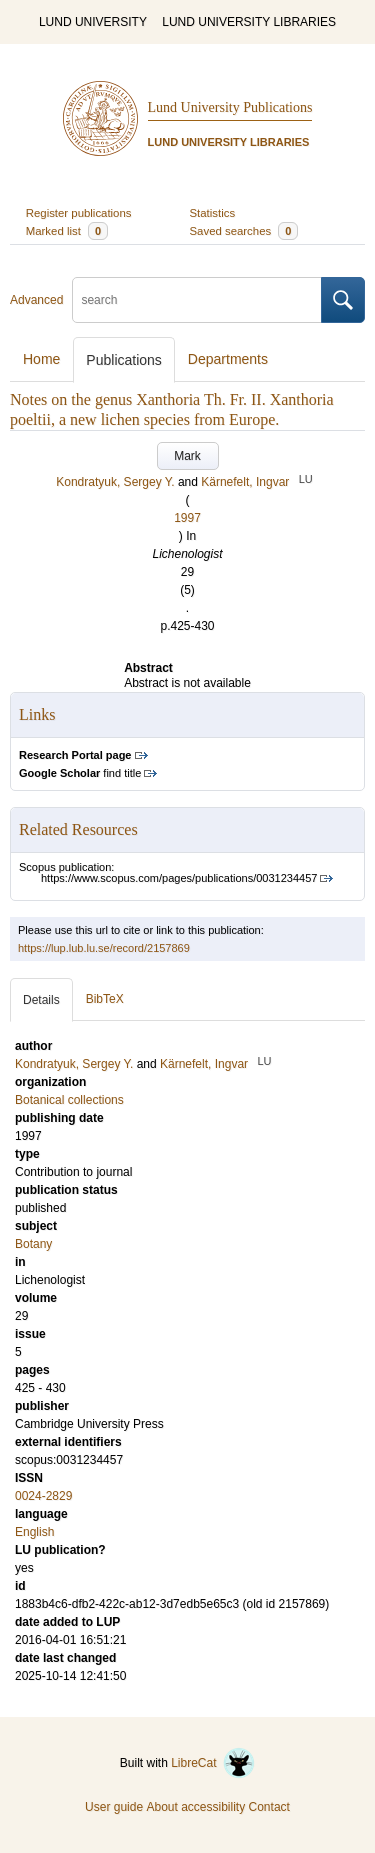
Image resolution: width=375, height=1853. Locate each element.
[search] (197, 300)
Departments (228, 359)
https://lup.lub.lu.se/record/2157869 (104, 948)
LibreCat (213, 1763)
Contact (269, 1807)
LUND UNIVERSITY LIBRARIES (249, 22)
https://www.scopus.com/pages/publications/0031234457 (179, 878)
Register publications (79, 213)
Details (41, 1000)
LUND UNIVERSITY (93, 22)
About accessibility (195, 1807)
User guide (114, 1807)
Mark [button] (187, 456)
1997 (187, 518)
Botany (33, 1244)
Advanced (36, 300)
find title (80, 773)
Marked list (67, 231)
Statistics (213, 213)
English (34, 1532)
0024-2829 (43, 1496)
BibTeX (105, 999)
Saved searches (244, 231)
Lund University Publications (230, 107)
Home (41, 359)
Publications (124, 360)
